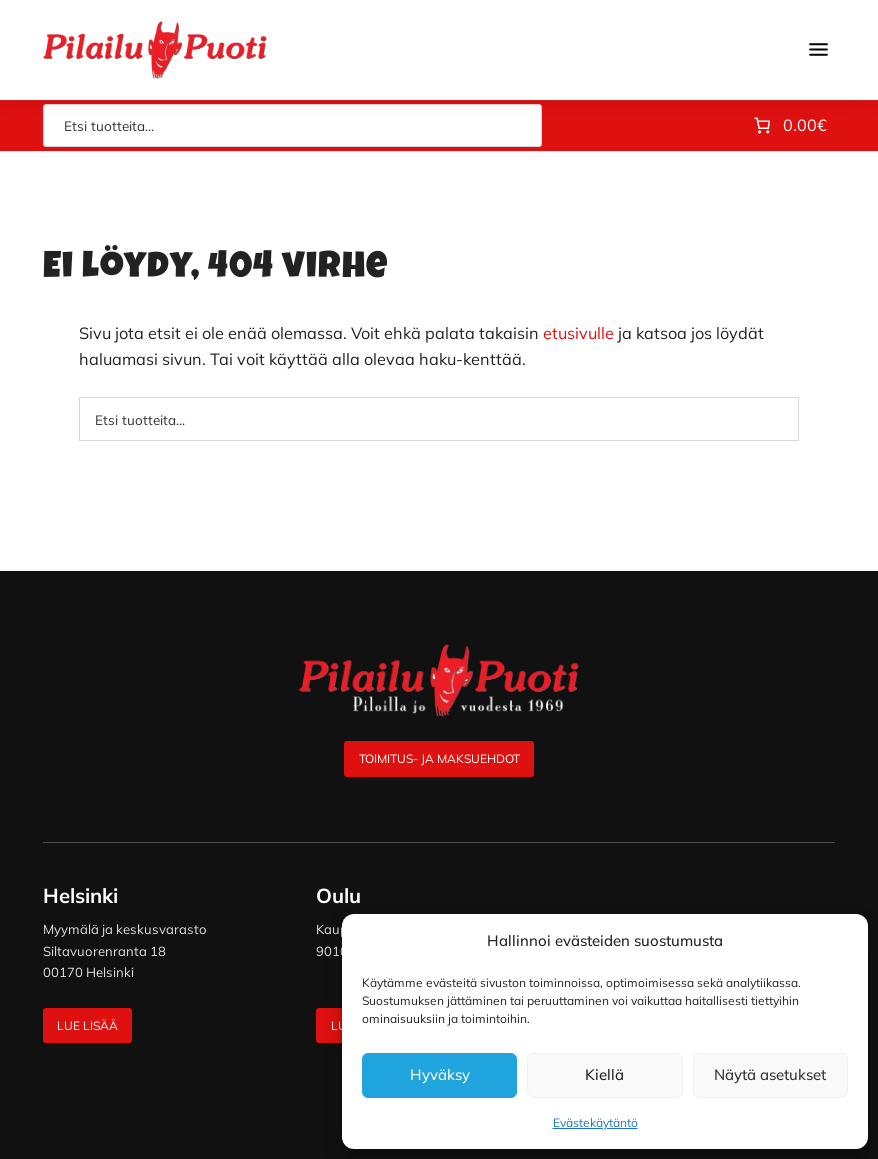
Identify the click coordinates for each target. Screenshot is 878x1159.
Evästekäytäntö (595, 1122)
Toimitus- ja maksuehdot (439, 758)
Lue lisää (87, 1025)
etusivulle (578, 333)
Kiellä (604, 1074)
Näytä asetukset (770, 1074)
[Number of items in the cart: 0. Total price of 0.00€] (788, 125)
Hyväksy (440, 1074)
